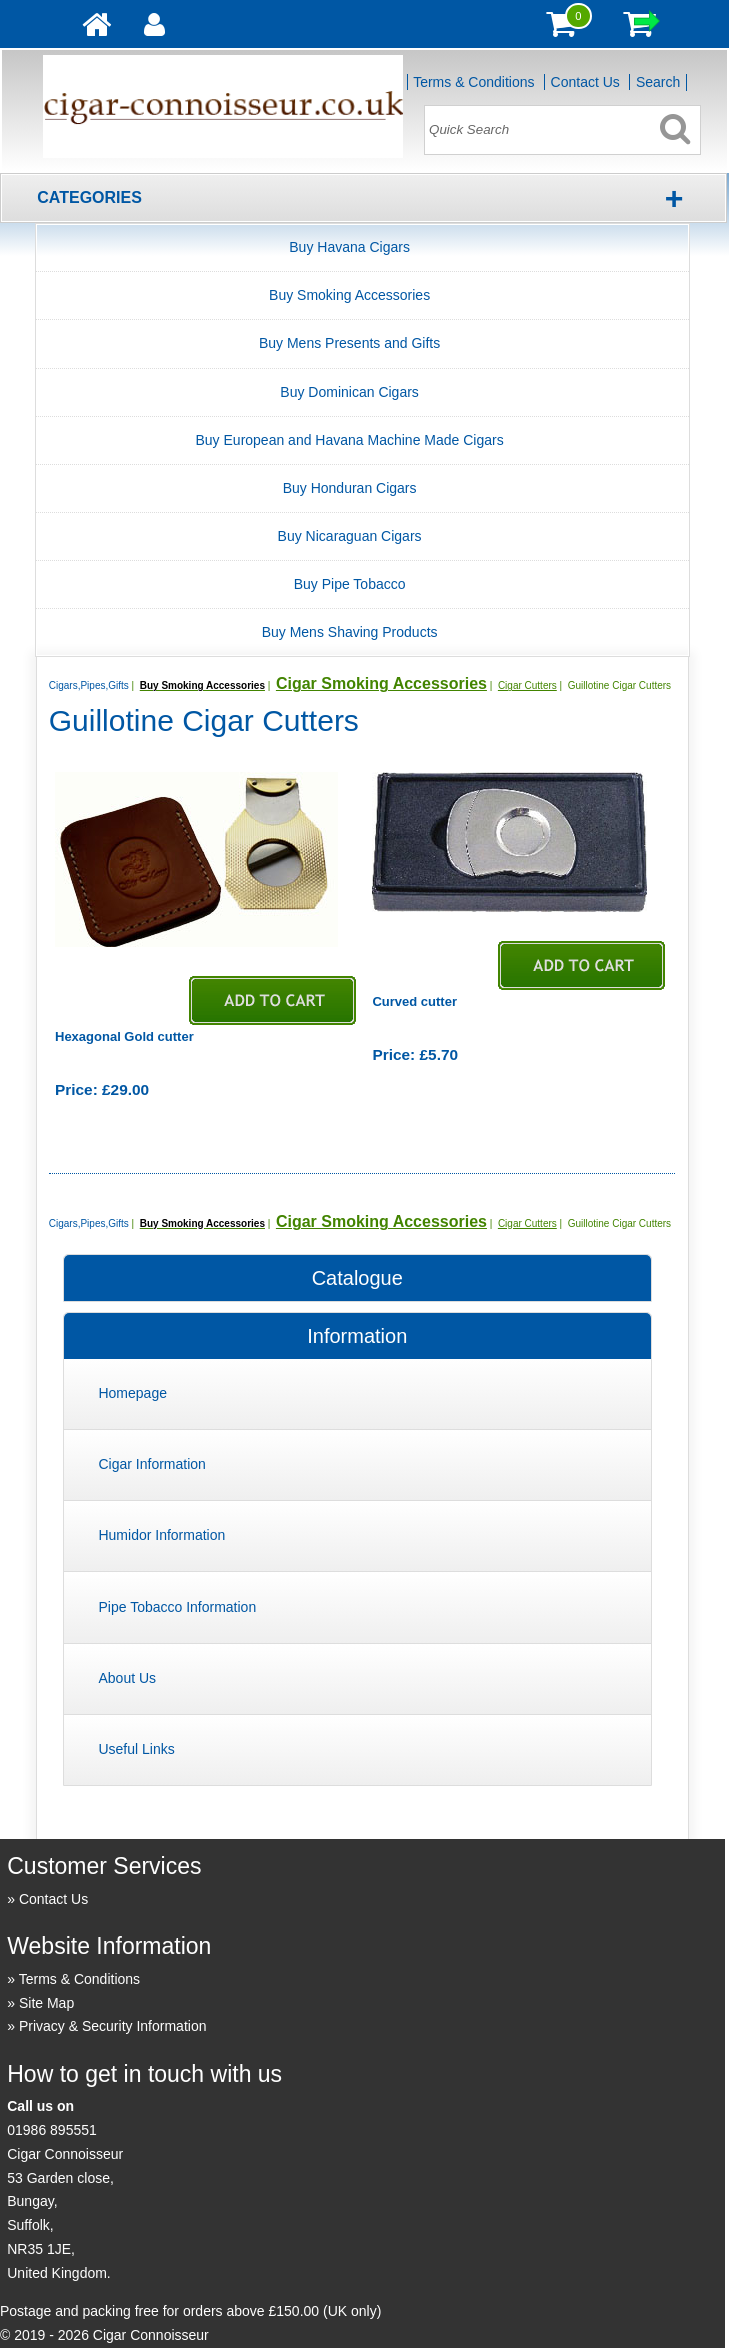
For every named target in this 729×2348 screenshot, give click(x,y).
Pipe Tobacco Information (177, 1607)
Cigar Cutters (527, 685)
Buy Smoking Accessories (349, 295)
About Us (127, 1678)
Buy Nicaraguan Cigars (350, 536)
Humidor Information (161, 1535)
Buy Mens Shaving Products (350, 632)
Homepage (132, 1393)
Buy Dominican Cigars (349, 392)
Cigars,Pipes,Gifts (89, 685)
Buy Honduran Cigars (350, 488)
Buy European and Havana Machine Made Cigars (350, 440)
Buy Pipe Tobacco (350, 584)
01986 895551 (52, 2130)
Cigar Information (151, 1464)
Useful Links (136, 1749)
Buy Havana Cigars (349, 247)
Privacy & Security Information (113, 2026)
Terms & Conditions (473, 82)
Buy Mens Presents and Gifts (349, 343)
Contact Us (585, 82)
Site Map (46, 2003)
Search (658, 82)
